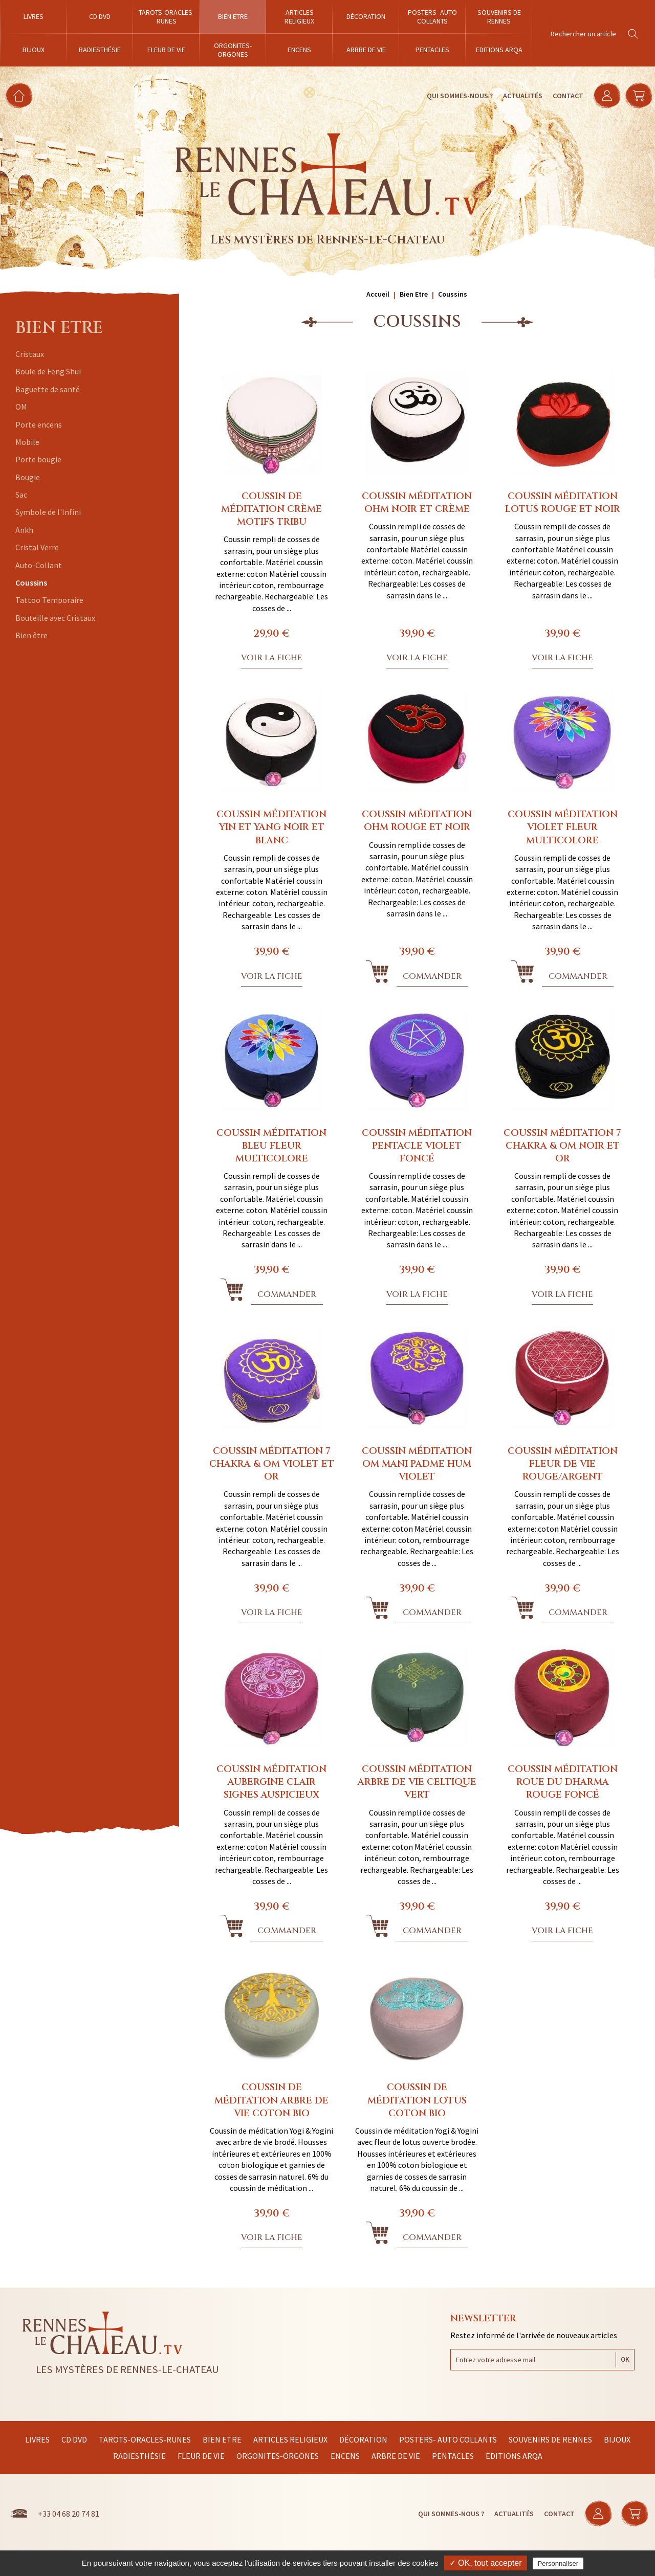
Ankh (24, 530)
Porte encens (38, 424)
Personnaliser (558, 2563)
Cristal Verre (37, 547)
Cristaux (29, 354)
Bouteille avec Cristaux (55, 618)
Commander (432, 976)
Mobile (27, 442)
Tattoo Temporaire (49, 600)
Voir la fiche (271, 657)
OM (21, 406)
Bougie (27, 477)
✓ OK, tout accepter (485, 2563)
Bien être (31, 635)
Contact (566, 95)
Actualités (521, 95)
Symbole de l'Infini (48, 512)
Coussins (31, 582)
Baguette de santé (47, 389)
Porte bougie (38, 459)
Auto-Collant (38, 565)
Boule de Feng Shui (48, 371)
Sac (21, 494)
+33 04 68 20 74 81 (68, 2513)
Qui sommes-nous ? (458, 95)
